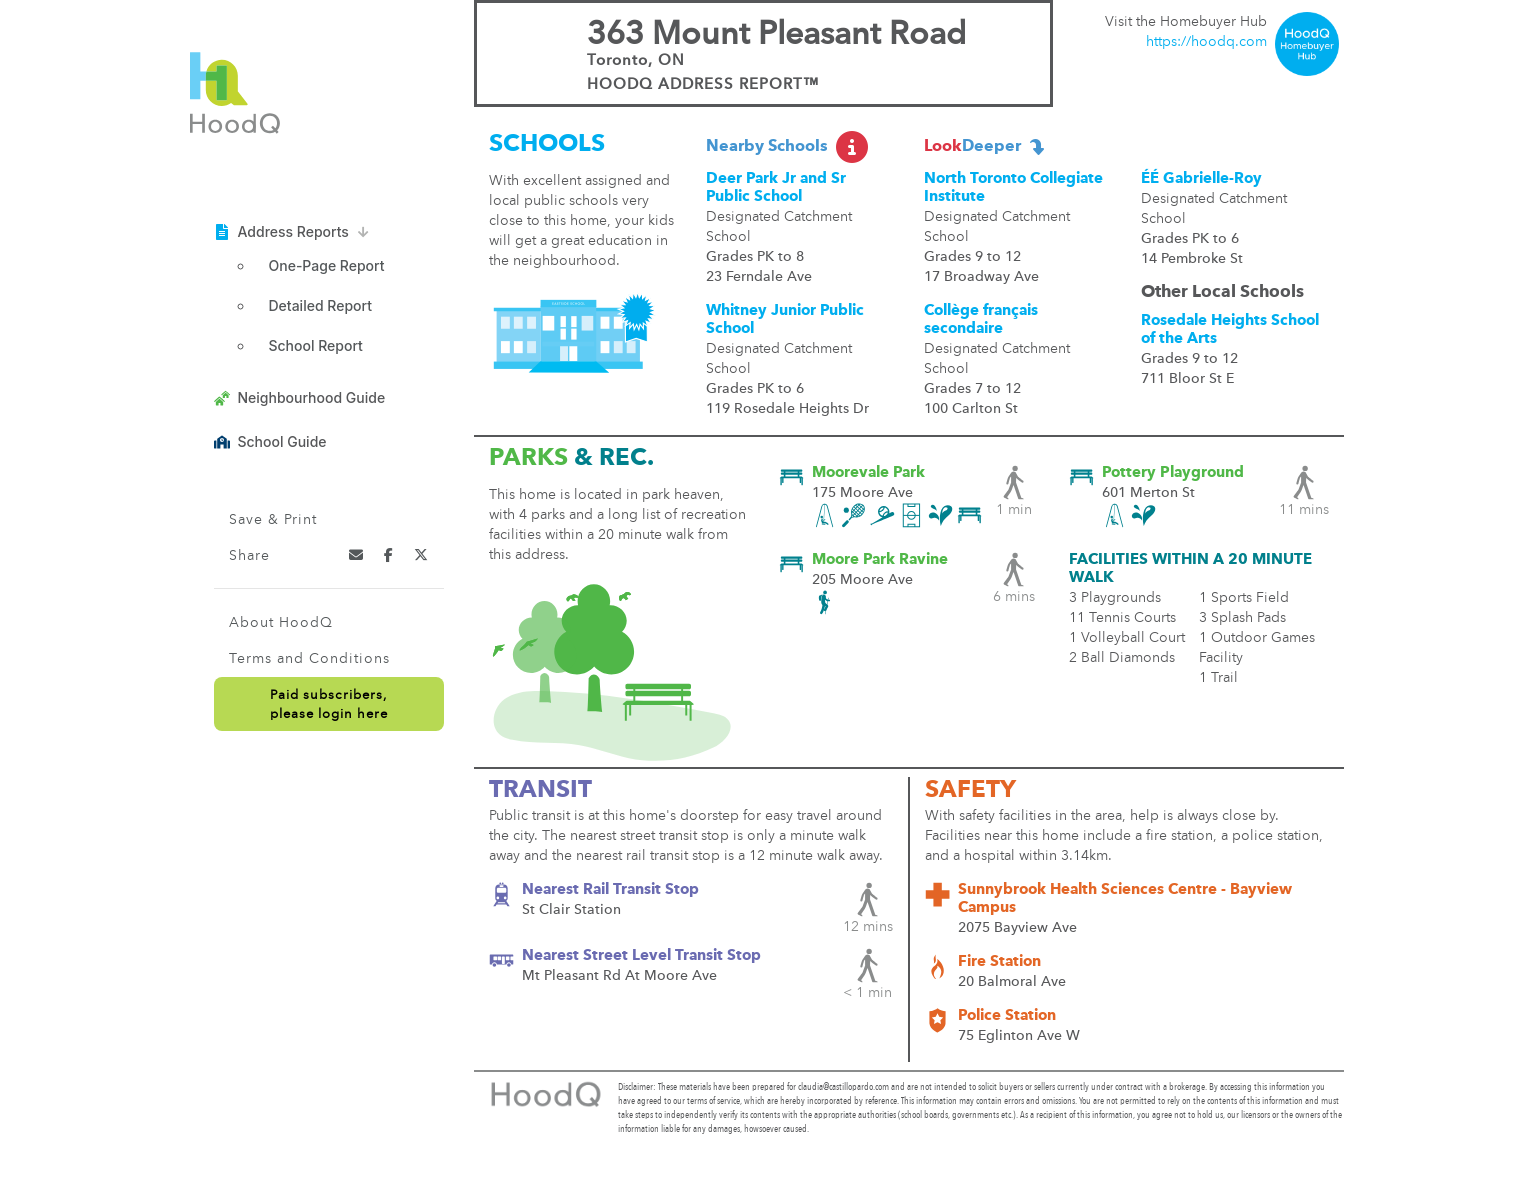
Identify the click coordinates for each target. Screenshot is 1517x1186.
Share (249, 556)
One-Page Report (327, 265)
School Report (316, 345)
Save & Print (273, 520)
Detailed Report (320, 305)
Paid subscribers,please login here (329, 705)
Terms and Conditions (309, 659)
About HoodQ (281, 623)
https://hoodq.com (1206, 42)
